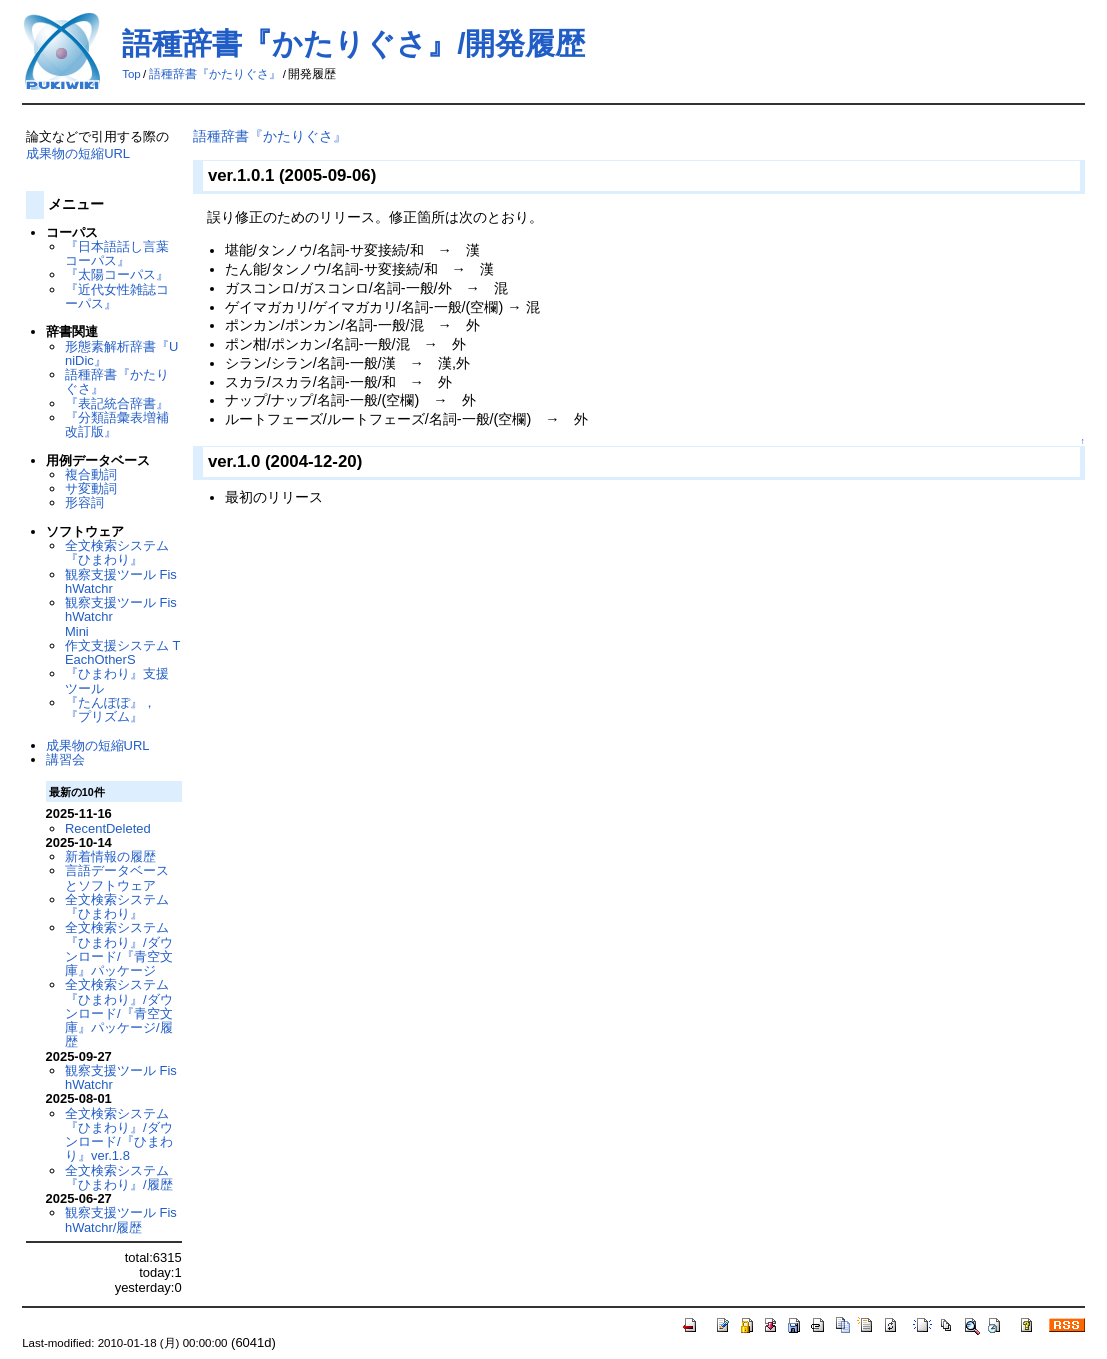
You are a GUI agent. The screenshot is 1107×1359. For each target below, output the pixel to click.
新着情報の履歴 (110, 856)
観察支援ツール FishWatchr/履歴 (121, 1219)
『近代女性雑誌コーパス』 (117, 296)
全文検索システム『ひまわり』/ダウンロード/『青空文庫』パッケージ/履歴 (119, 1013)
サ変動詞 (91, 488)
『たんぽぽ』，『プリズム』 (110, 709)
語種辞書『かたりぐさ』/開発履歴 (353, 43)
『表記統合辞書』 (117, 403)
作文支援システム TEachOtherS (123, 652)
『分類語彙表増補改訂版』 (117, 424)
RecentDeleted (108, 828)
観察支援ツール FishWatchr (121, 581)
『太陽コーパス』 (117, 274)
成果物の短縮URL (78, 153)
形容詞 (84, 502)
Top (131, 74)
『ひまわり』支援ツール (117, 680)
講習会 (65, 759)
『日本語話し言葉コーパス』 (117, 253)
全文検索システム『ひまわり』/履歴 (119, 1177)
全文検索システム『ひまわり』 (117, 552)
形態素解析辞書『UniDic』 (121, 353)
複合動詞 (91, 474)
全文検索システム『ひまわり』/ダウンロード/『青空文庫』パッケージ (119, 949)
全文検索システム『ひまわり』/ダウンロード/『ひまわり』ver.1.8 (119, 1135)
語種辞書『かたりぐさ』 (215, 74)
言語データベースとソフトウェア (117, 877)
